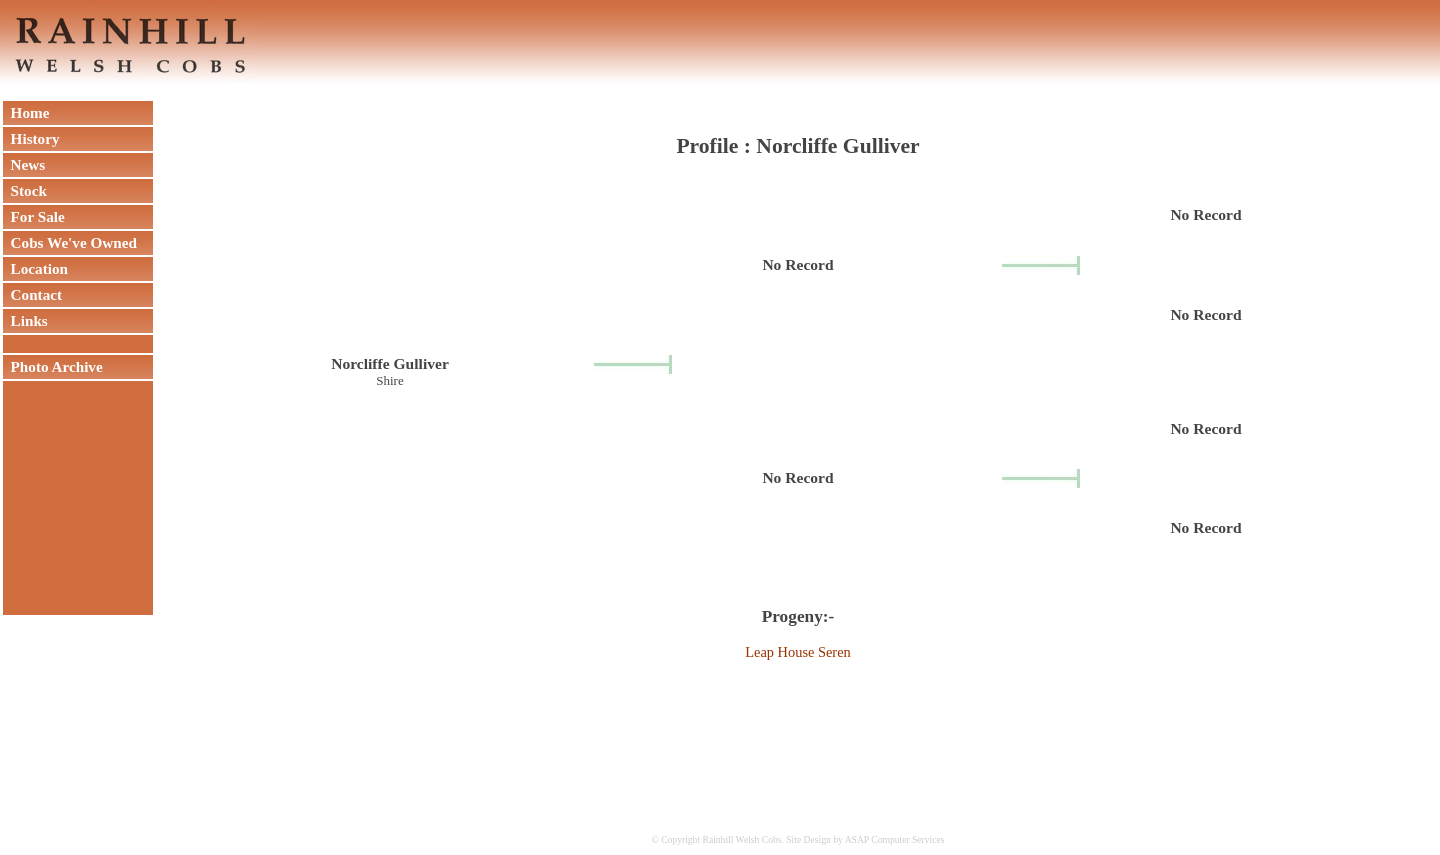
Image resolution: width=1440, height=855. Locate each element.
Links (25, 320)
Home (26, 112)
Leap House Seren (798, 652)
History (31, 138)
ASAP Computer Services (895, 839)
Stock (25, 190)
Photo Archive (53, 366)
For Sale (34, 216)
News (24, 164)
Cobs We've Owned (70, 242)
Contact (32, 294)
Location (35, 268)
